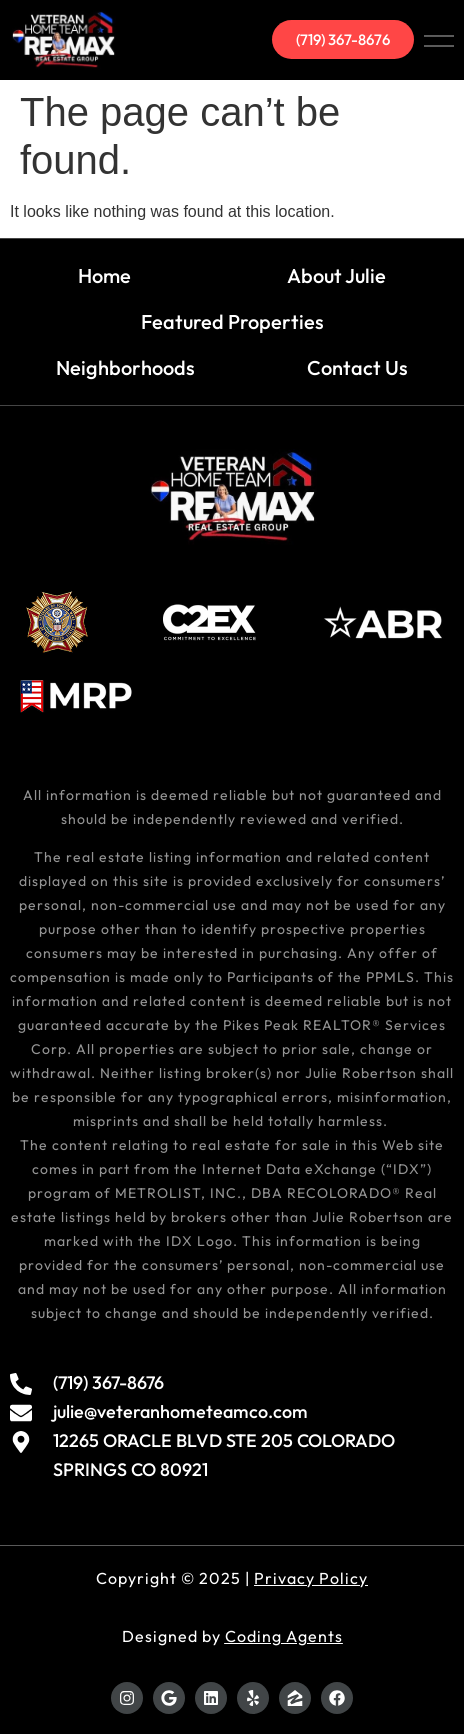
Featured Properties (232, 321)
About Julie (336, 275)
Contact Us (357, 367)
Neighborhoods (125, 367)
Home (104, 275)
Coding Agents (284, 1636)
